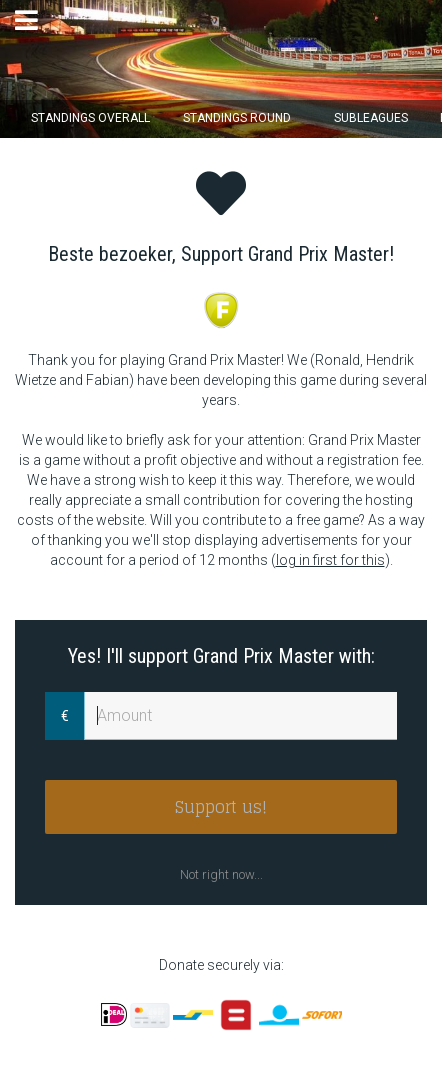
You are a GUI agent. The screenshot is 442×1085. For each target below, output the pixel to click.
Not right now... (221, 874)
